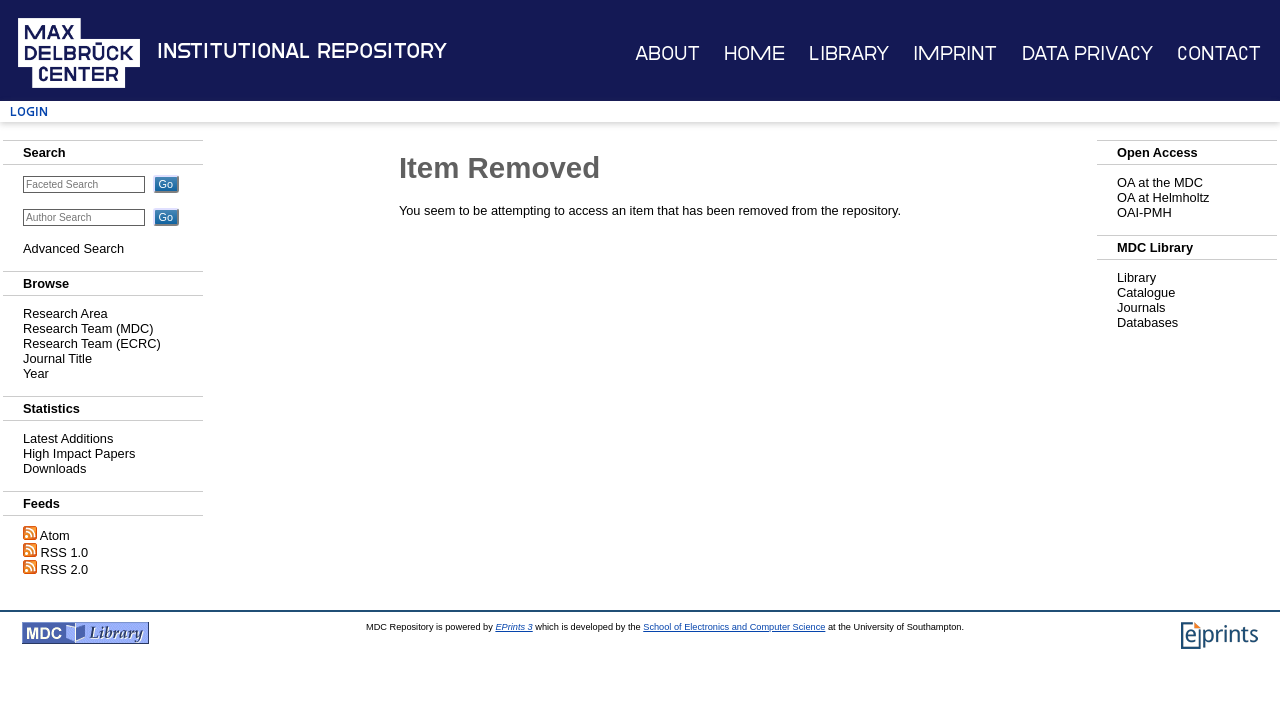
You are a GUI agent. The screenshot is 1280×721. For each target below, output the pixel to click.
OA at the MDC (1160, 182)
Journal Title (57, 358)
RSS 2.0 (65, 569)
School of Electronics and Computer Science (734, 627)
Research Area (65, 313)
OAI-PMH (1144, 212)
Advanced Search (73, 248)
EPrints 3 (513, 627)
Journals (1141, 307)
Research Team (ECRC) (92, 343)
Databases (1147, 322)
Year (36, 373)
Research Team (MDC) (88, 328)
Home (754, 53)
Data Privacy (1087, 53)
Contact (1219, 53)
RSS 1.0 (65, 552)
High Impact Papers (79, 453)
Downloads (54, 468)
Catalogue (1146, 292)
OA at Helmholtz (1163, 197)
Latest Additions (68, 438)
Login (29, 111)
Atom (55, 535)
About (667, 53)
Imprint (955, 53)
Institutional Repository (302, 51)
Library (849, 53)
